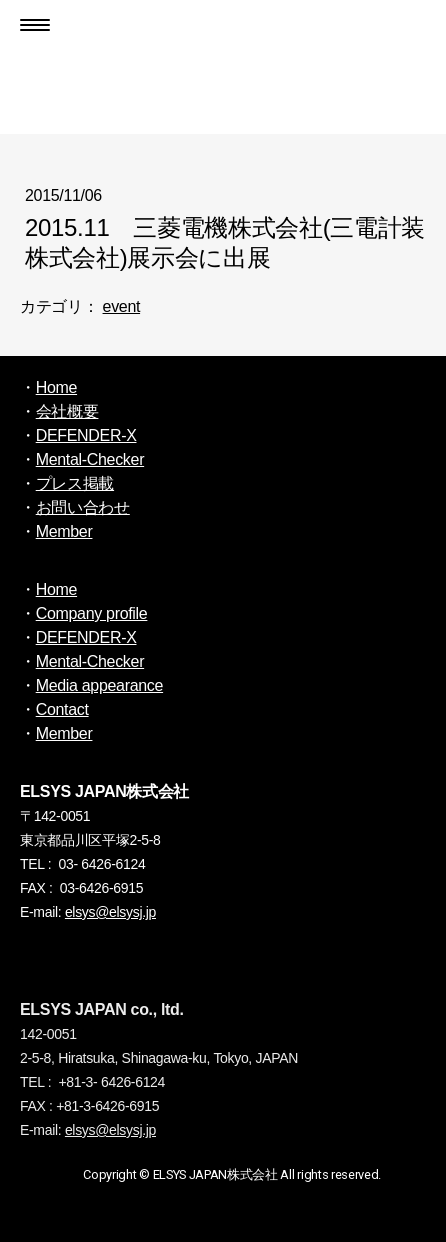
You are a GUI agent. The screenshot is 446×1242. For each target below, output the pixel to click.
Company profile (92, 613)
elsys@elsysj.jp (110, 912)
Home (56, 387)
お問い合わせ (83, 507)
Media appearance (99, 685)
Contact (62, 709)
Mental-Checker (90, 459)
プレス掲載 (75, 483)
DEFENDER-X (86, 435)
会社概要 (67, 411)
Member (64, 531)
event (122, 306)
